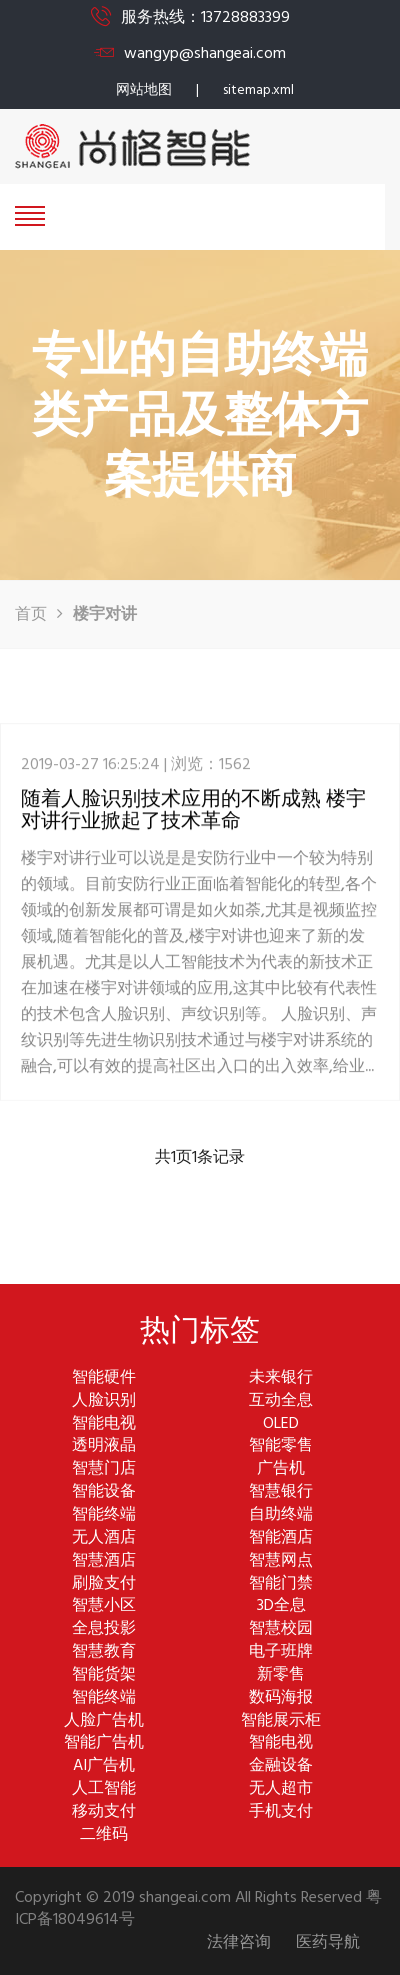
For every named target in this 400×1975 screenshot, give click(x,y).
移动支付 (104, 1812)
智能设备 (104, 1492)
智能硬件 (104, 1378)
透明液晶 (104, 1446)
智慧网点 (281, 1561)
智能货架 (104, 1675)
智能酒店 (281, 1538)
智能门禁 (281, 1584)
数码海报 (281, 1698)
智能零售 (281, 1446)
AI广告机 (104, 1766)
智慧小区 (104, 1606)
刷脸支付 (104, 1584)
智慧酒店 (104, 1561)
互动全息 (281, 1401)
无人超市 (281, 1789)
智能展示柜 (281, 1721)
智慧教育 (104, 1652)
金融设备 (281, 1766)
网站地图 (144, 90)
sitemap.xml (258, 90)
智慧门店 (104, 1469)
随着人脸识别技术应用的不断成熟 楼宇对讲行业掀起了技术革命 (193, 825)
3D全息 (281, 1606)
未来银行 (281, 1378)
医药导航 (328, 1943)
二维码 (104, 1835)
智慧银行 (281, 1492)
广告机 (281, 1469)
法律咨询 (239, 1943)
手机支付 (281, 1812)
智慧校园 (281, 1629)
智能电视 (104, 1424)
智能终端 (104, 1515)
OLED (281, 1424)
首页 (31, 615)
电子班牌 (281, 1652)
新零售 (281, 1675)
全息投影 (104, 1629)
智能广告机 (104, 1743)
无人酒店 (104, 1538)
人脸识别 (104, 1401)
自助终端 (281, 1515)
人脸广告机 (104, 1721)
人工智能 (104, 1789)
